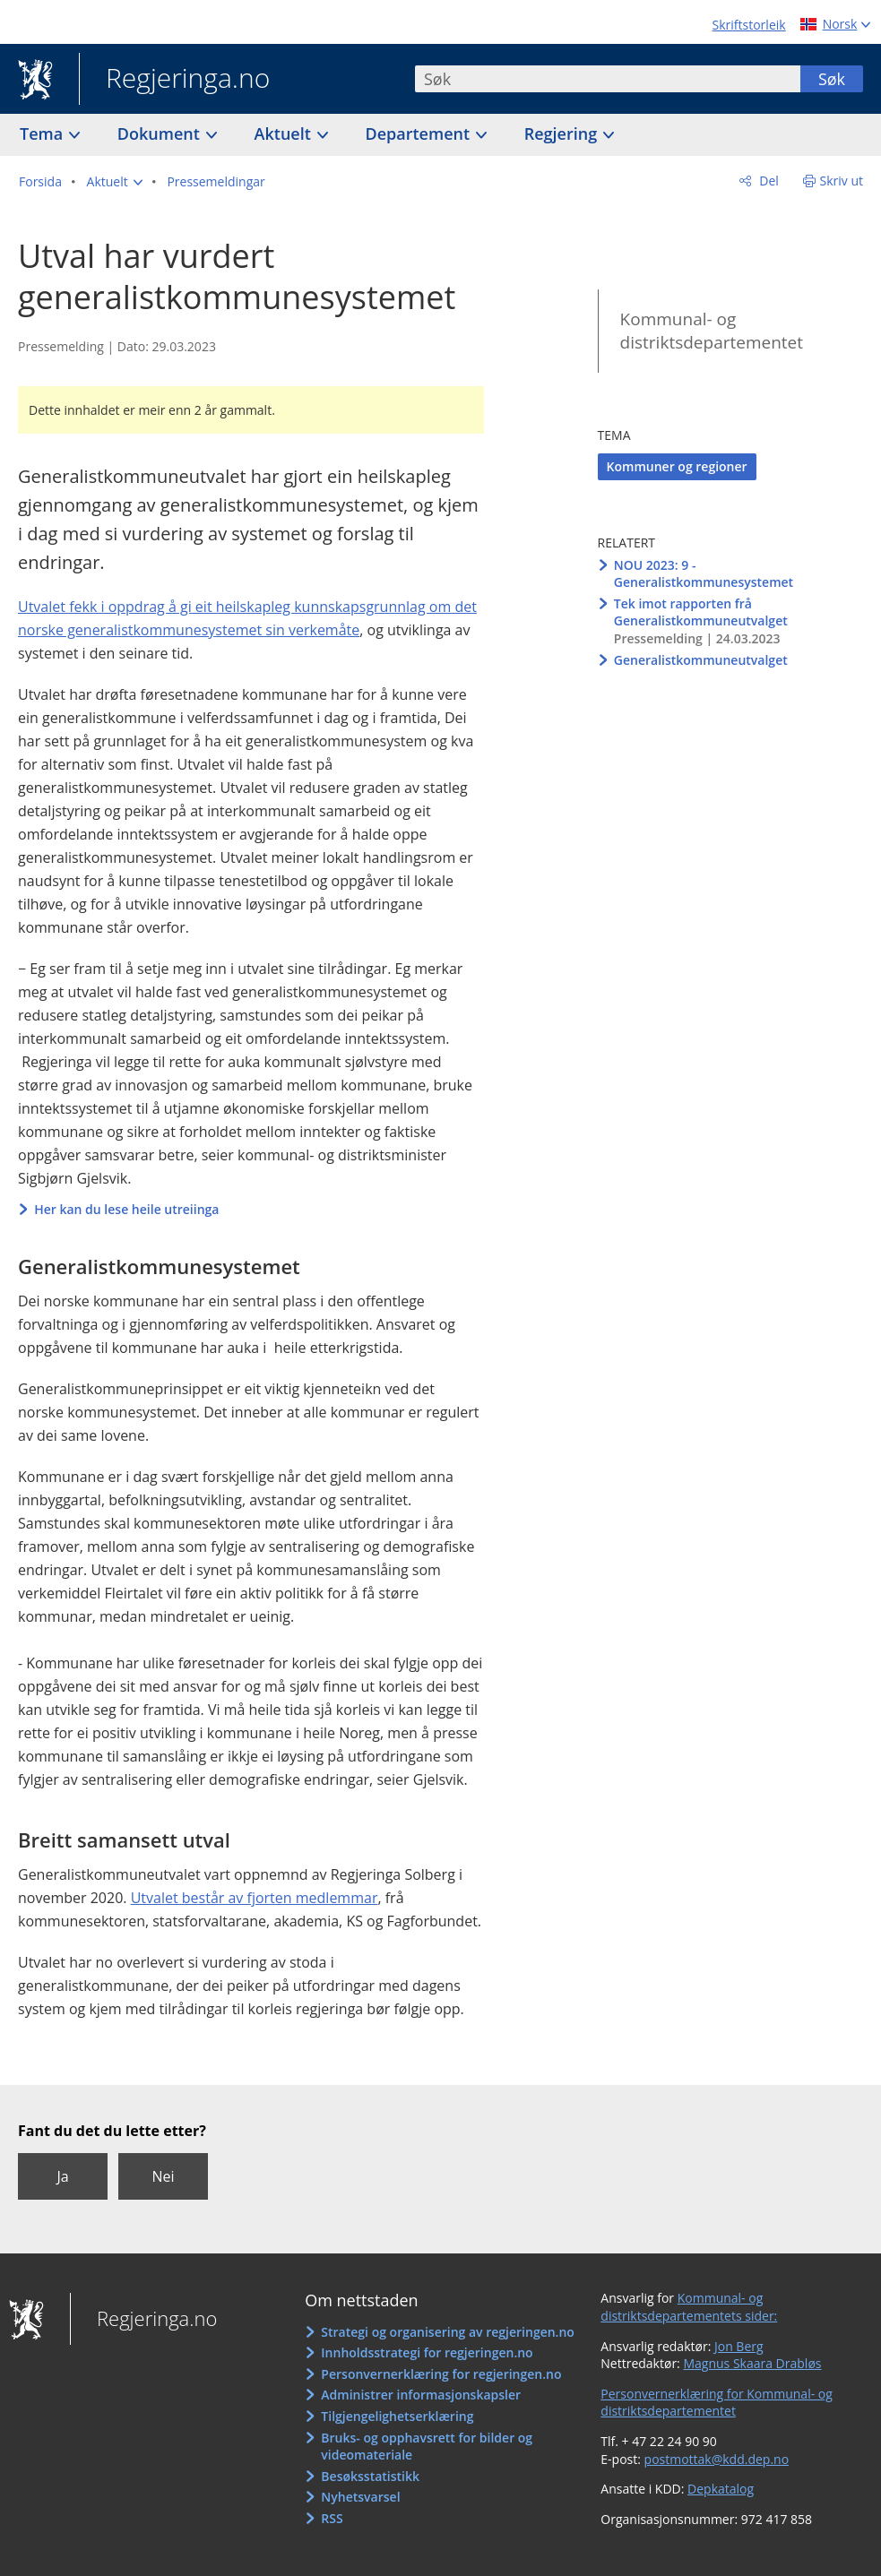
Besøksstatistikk (370, 2476)
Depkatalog (720, 2488)
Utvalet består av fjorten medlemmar (254, 1898)
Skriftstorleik (749, 24)
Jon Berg (739, 2346)
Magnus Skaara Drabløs (752, 2363)
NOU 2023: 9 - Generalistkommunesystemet (703, 573)
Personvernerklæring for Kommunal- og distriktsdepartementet (716, 2402)
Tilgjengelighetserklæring (397, 2416)
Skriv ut (842, 180)
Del (767, 180)
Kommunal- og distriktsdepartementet (711, 331)
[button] (115, 182)
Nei (162, 2176)
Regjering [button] (562, 133)
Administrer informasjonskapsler (421, 2394)
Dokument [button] (160, 133)
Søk (831, 79)
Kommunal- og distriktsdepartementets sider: (688, 2306)
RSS (331, 2518)
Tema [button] (43, 133)
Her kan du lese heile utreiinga (126, 1209)
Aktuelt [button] (285, 133)
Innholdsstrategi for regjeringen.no (426, 2352)
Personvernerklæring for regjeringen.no (441, 2373)
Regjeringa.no (174, 79)
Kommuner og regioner (677, 466)
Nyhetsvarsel (360, 2496)
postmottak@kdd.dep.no (717, 2459)
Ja (62, 2176)
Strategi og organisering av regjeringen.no (447, 2331)
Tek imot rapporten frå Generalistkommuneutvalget (701, 612)
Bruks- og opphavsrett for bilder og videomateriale (426, 2446)
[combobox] (607, 78)
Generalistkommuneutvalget (701, 659)
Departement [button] (420, 133)
